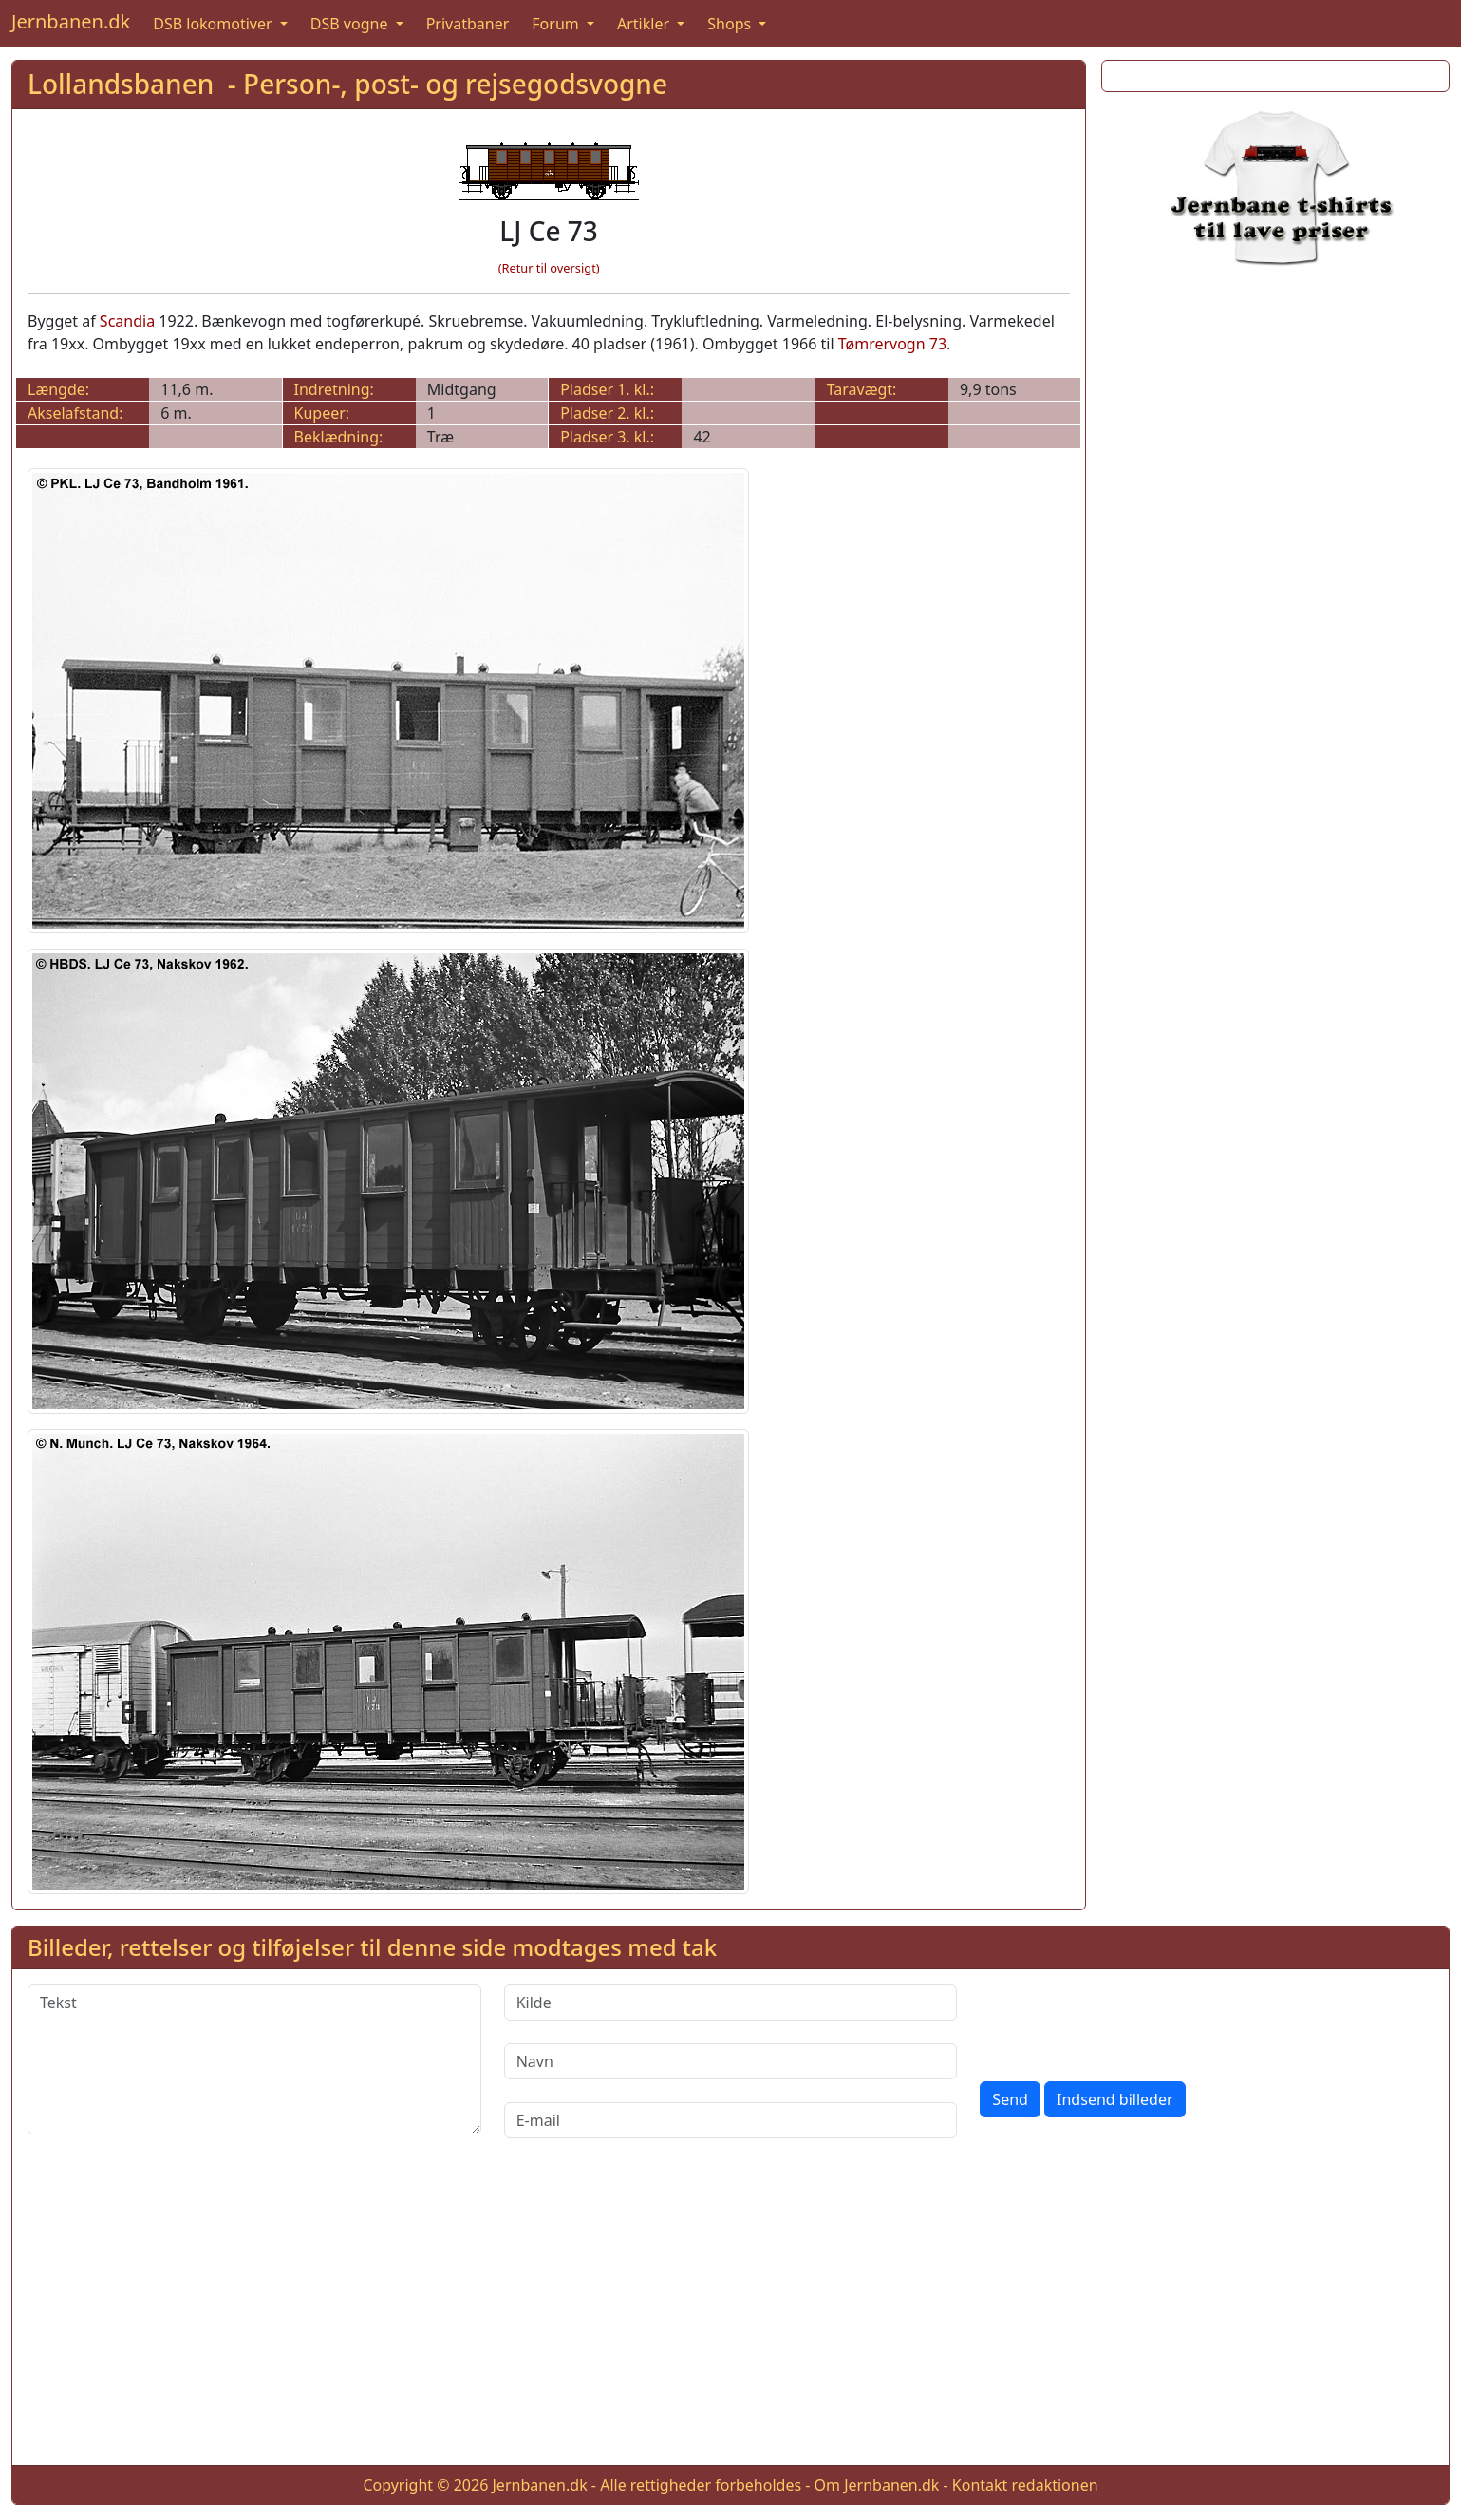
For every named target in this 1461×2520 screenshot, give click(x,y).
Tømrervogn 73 (892, 343)
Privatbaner (468, 23)
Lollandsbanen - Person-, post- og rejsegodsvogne (347, 84)
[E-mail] (731, 2120)
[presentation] (1124, 2021)
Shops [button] (731, 23)
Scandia (127, 320)
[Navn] (731, 2061)
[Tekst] (254, 2059)
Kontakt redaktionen (1025, 2484)
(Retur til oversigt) (549, 267)
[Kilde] (731, 2002)
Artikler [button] (645, 23)
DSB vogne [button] (351, 23)
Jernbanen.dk (70, 21)
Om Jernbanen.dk (877, 2484)
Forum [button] (557, 23)
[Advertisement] (1275, 424)
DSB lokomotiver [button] (214, 23)
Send (1010, 2099)
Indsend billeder (1114, 2099)
